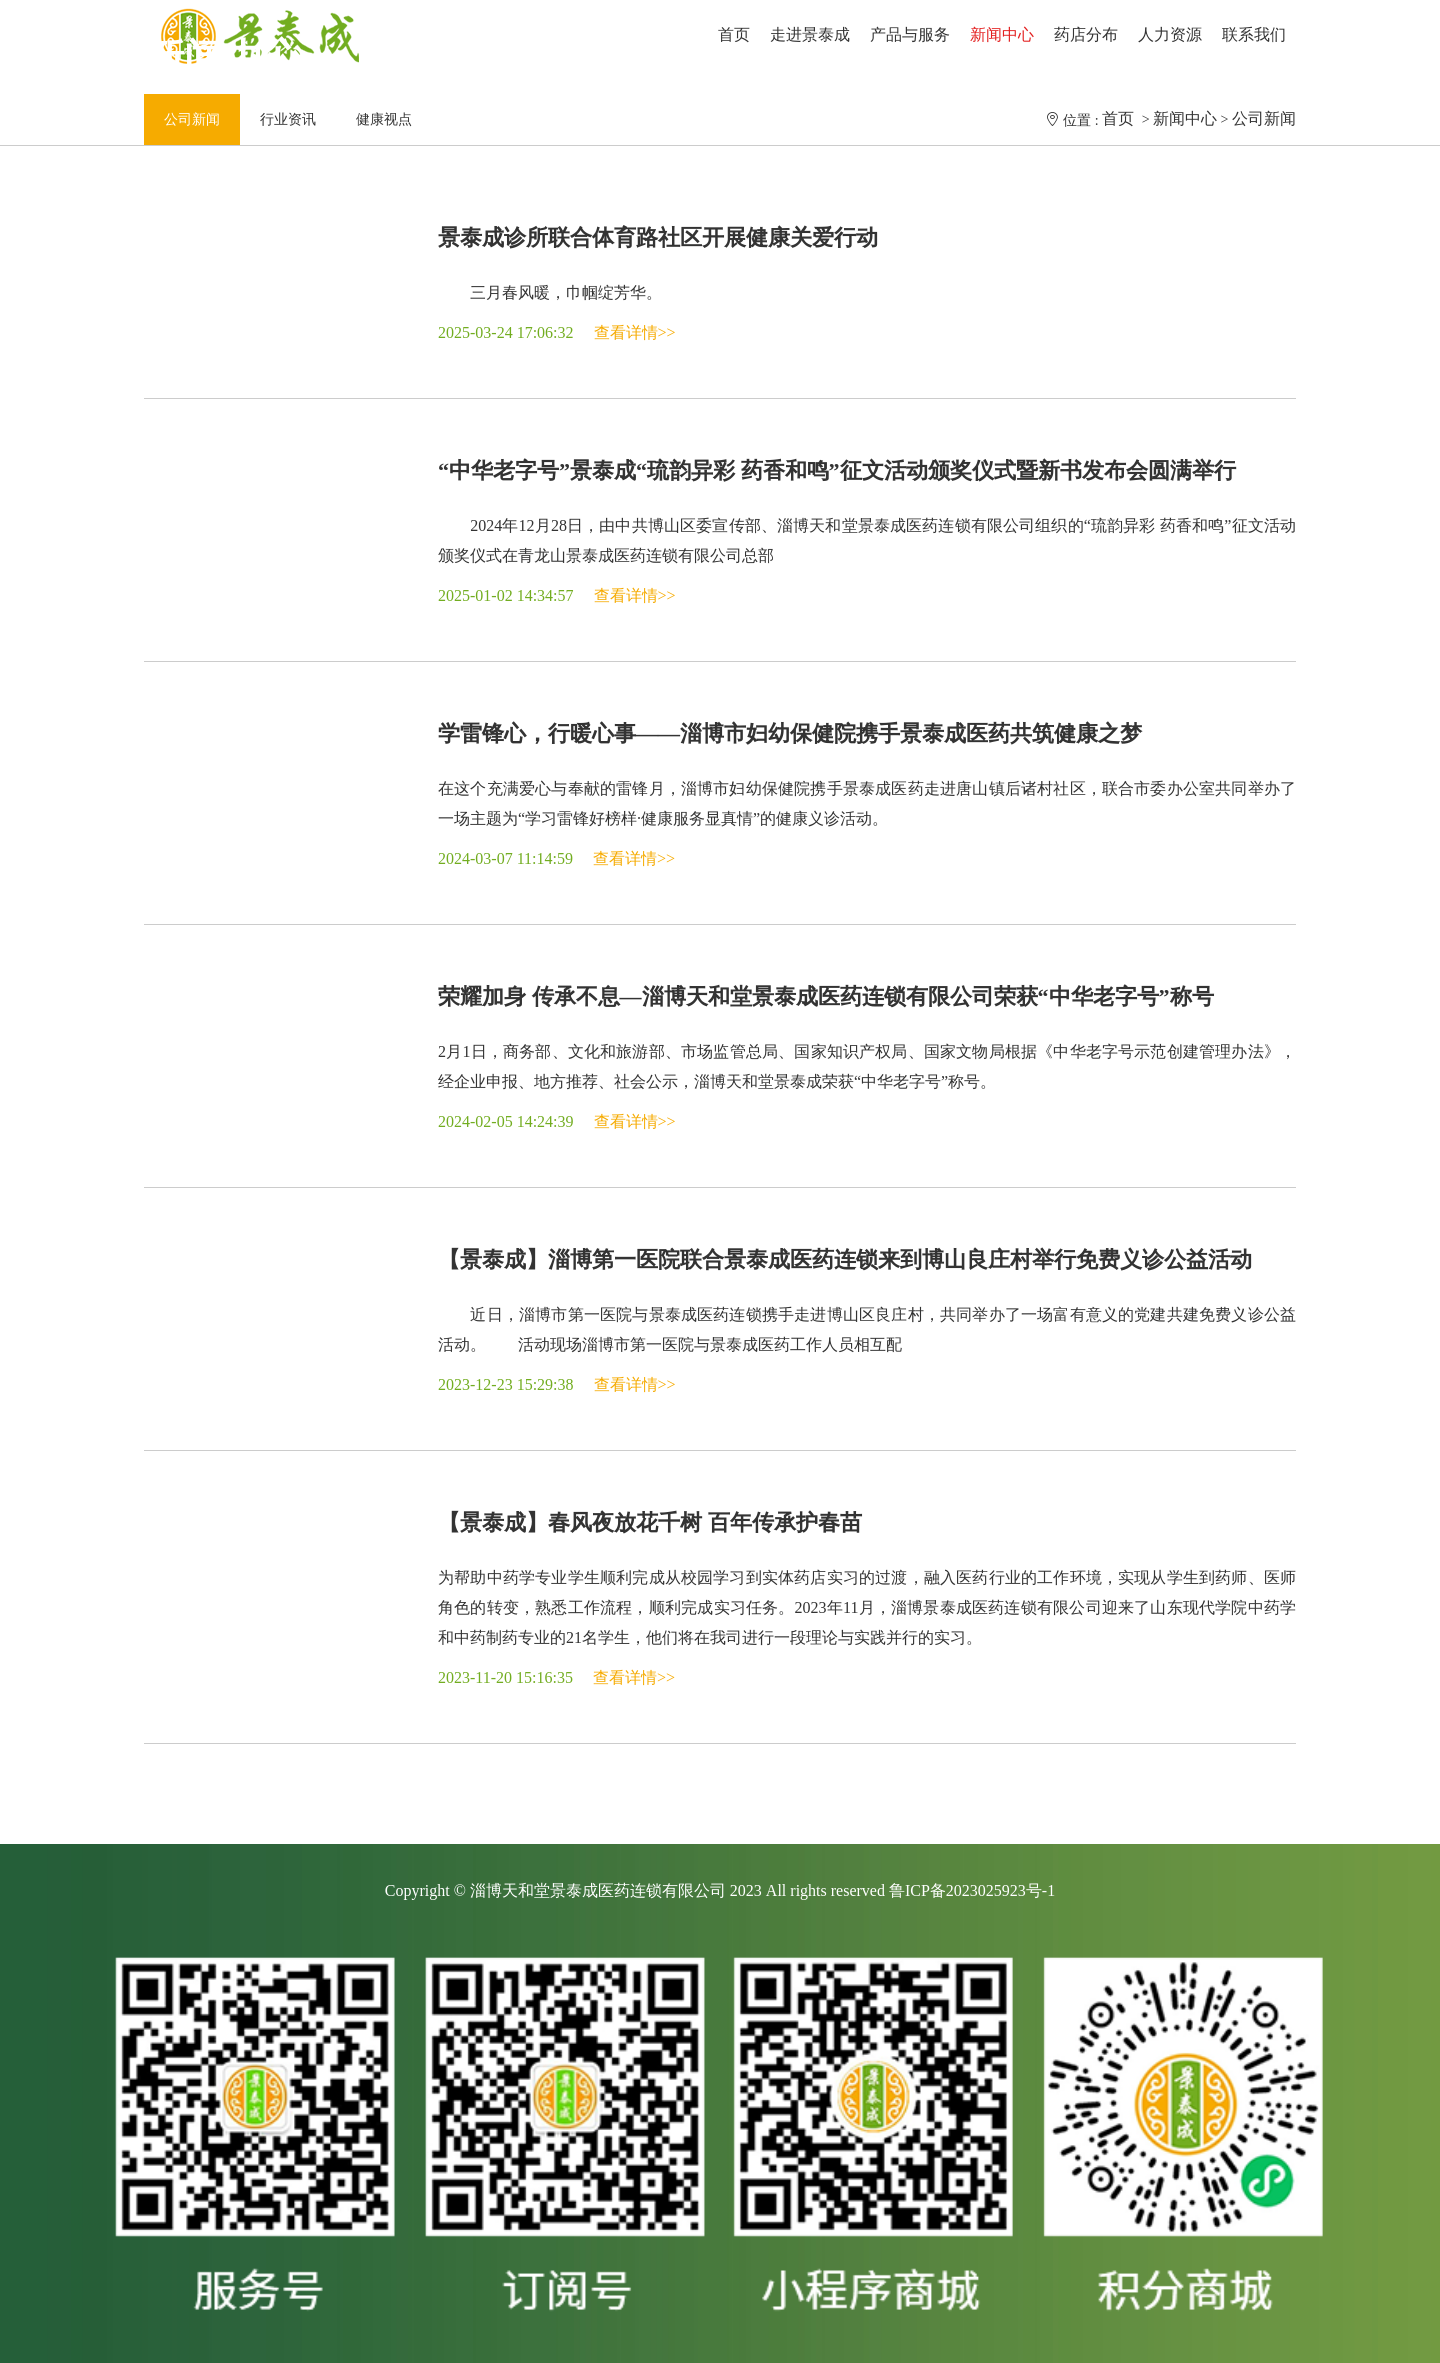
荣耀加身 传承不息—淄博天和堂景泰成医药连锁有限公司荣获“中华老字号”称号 (826, 996)
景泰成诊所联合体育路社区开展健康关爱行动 (658, 237)
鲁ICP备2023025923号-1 (972, 1890)
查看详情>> (635, 332)
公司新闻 (1264, 118)
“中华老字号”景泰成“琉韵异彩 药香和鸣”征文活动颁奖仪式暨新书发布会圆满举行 (837, 470)
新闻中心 (1185, 118)
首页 (1120, 118)
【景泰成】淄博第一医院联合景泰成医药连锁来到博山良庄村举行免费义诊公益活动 (845, 1259)
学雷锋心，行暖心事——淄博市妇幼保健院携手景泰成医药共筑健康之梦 (790, 733)
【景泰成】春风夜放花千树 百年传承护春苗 (650, 1522)
